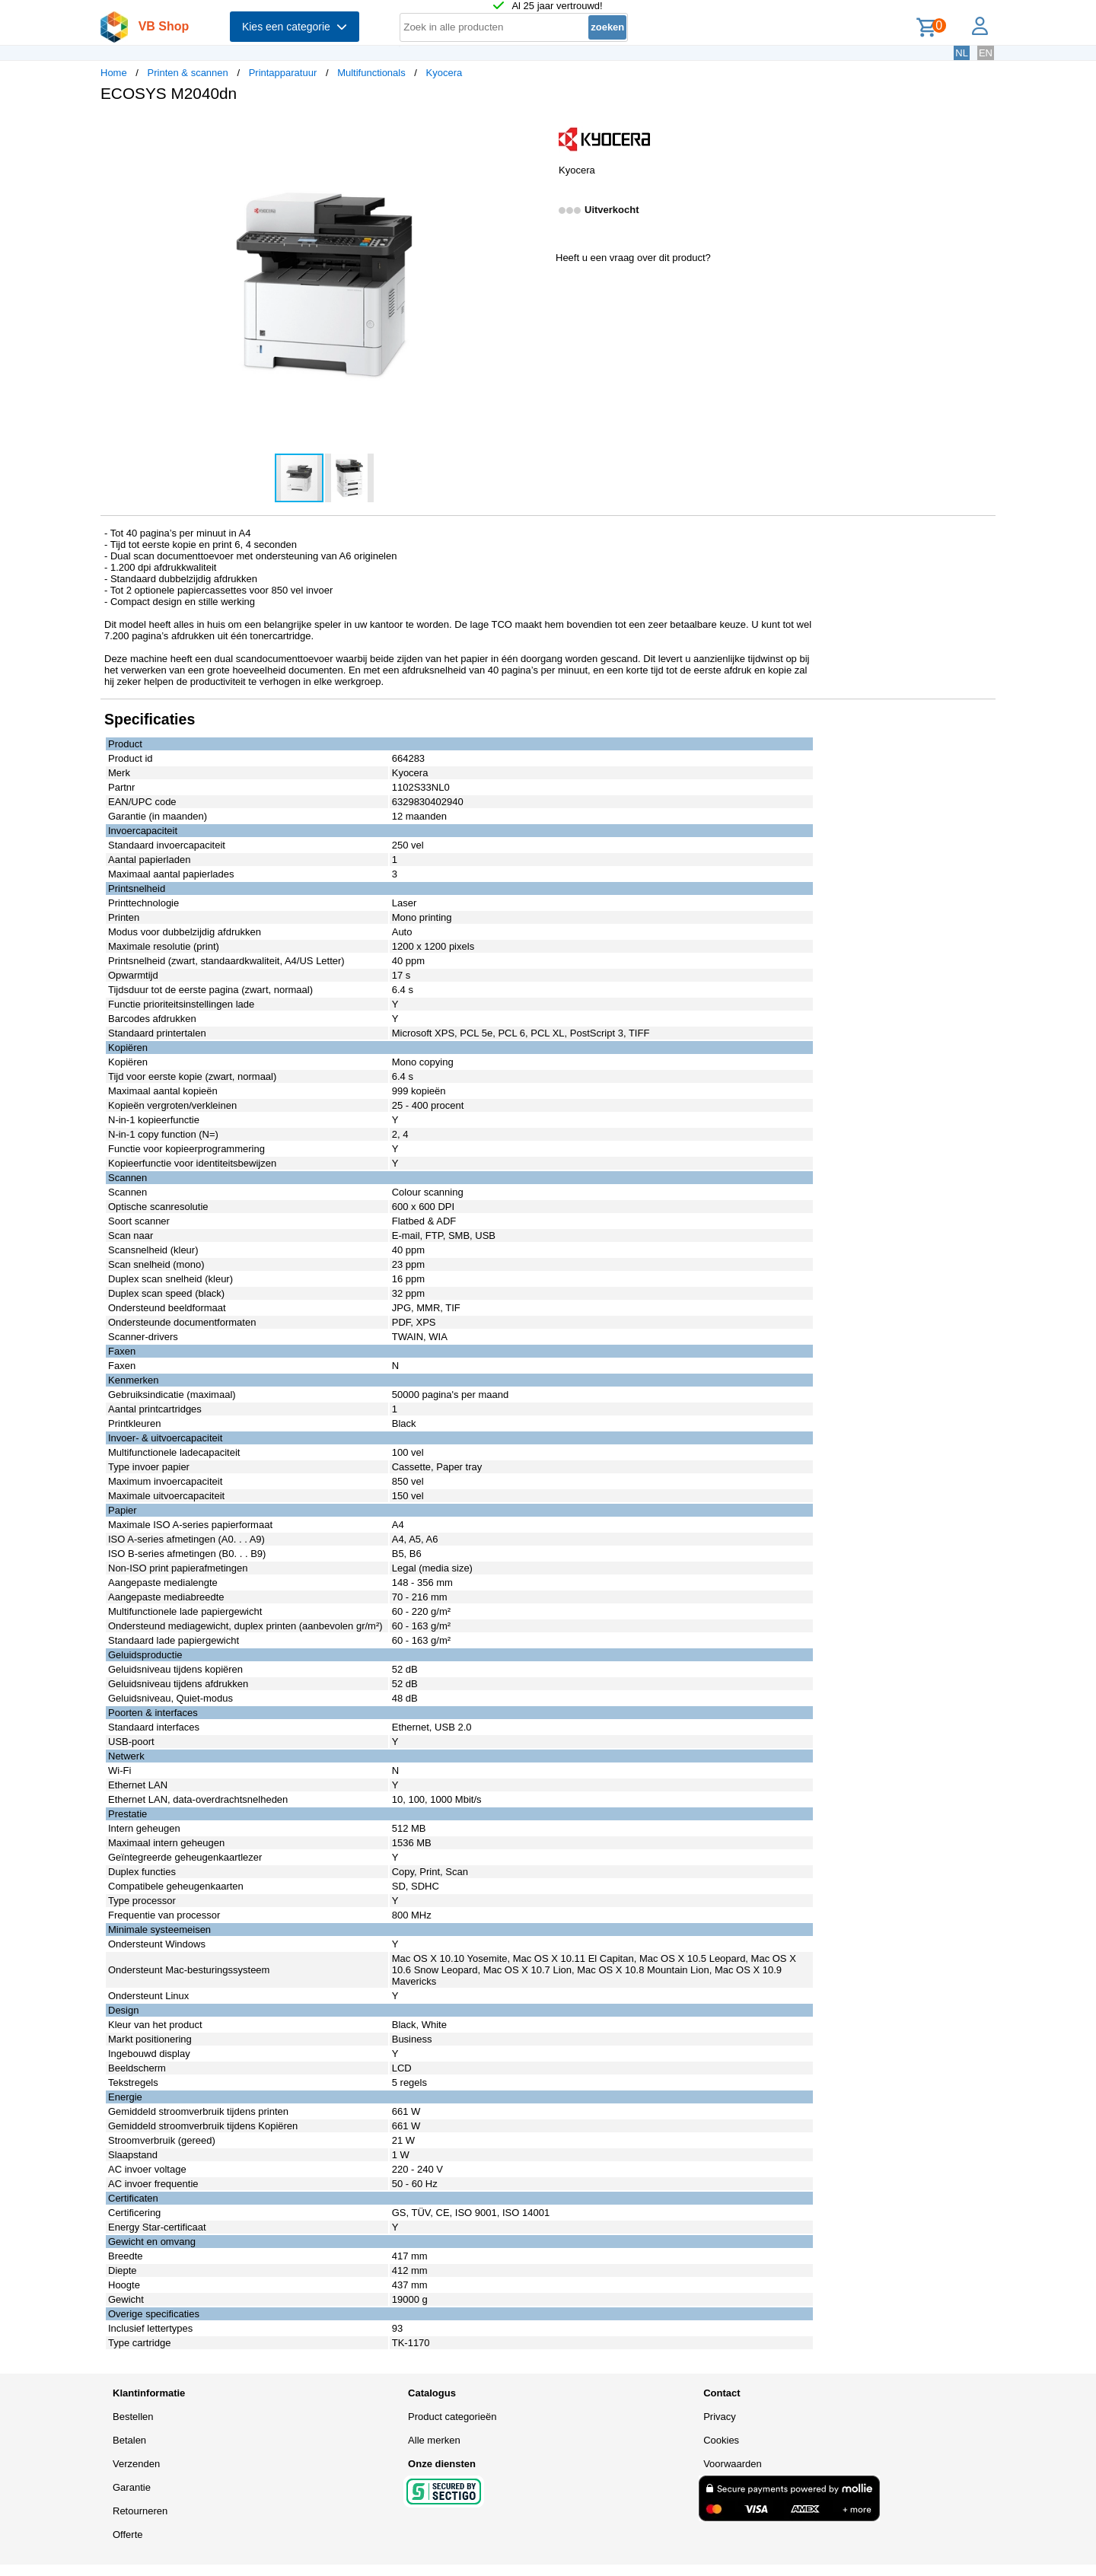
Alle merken (434, 2440)
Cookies (721, 2440)
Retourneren (140, 2511)
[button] (534, 130)
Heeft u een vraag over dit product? (633, 257)
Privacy (719, 2416)
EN (985, 53)
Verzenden (136, 2463)
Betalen (129, 2440)
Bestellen (133, 2416)
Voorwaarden (732, 2463)
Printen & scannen (188, 72)
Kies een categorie (294, 27)
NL (961, 53)
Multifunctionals (371, 72)
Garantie (132, 2487)
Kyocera (444, 72)
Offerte (128, 2534)
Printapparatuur (283, 72)
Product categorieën (452, 2416)
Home (113, 72)
